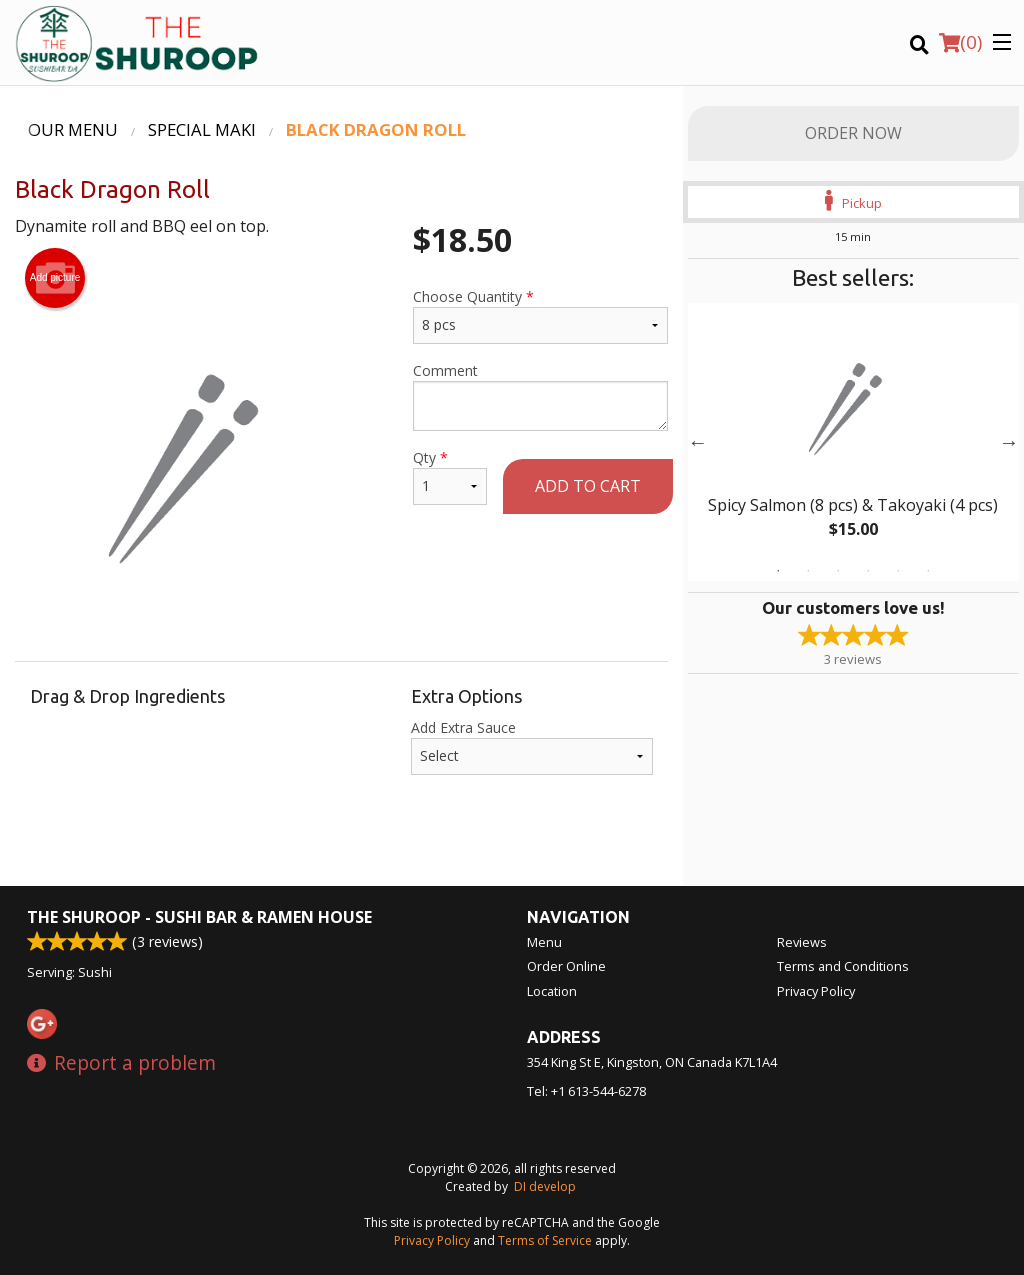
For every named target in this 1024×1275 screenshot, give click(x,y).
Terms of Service (545, 1240)
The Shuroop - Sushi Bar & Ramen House (199, 917)
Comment (540, 396)
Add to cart (588, 486)
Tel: (586, 1091)
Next (1009, 442)
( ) (960, 42)
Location (552, 991)
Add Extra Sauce (532, 746)
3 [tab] (838, 571)
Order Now (853, 133)
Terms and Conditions (843, 966)
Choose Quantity (540, 315)
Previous (698, 442)
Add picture (55, 278)
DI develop (545, 1186)
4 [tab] (868, 571)
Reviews (802, 942)
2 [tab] (808, 571)
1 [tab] (778, 571)
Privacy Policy (816, 991)
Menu (544, 942)
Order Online (566, 966)
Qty (450, 476)
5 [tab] (898, 571)
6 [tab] (928, 571)
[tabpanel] (853, 442)
